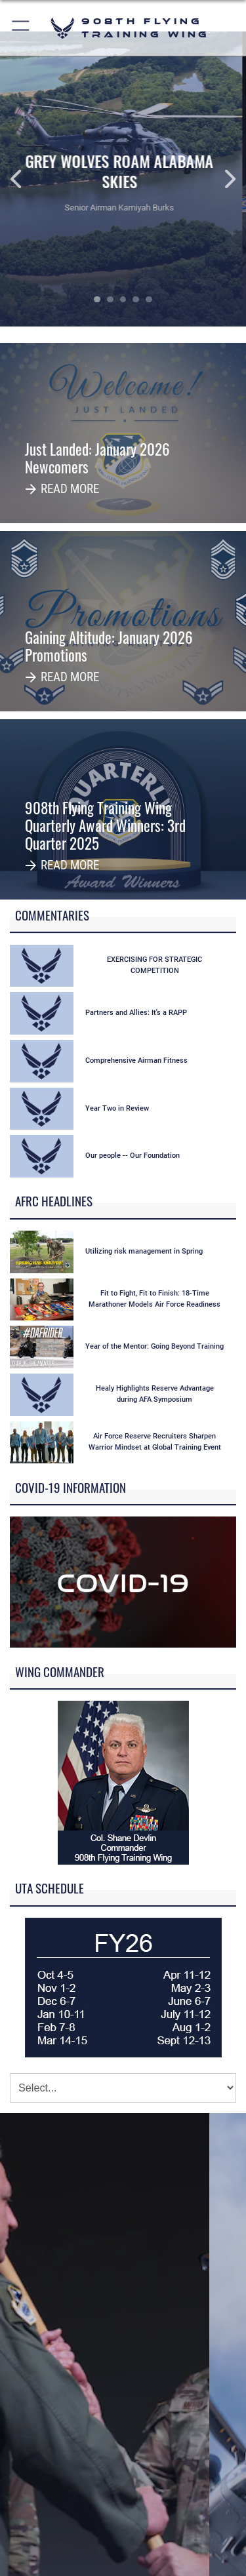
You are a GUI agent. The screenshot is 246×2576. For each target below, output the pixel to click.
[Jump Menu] (123, 2087)
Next (221, 179)
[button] (21, 28)
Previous (24, 179)
